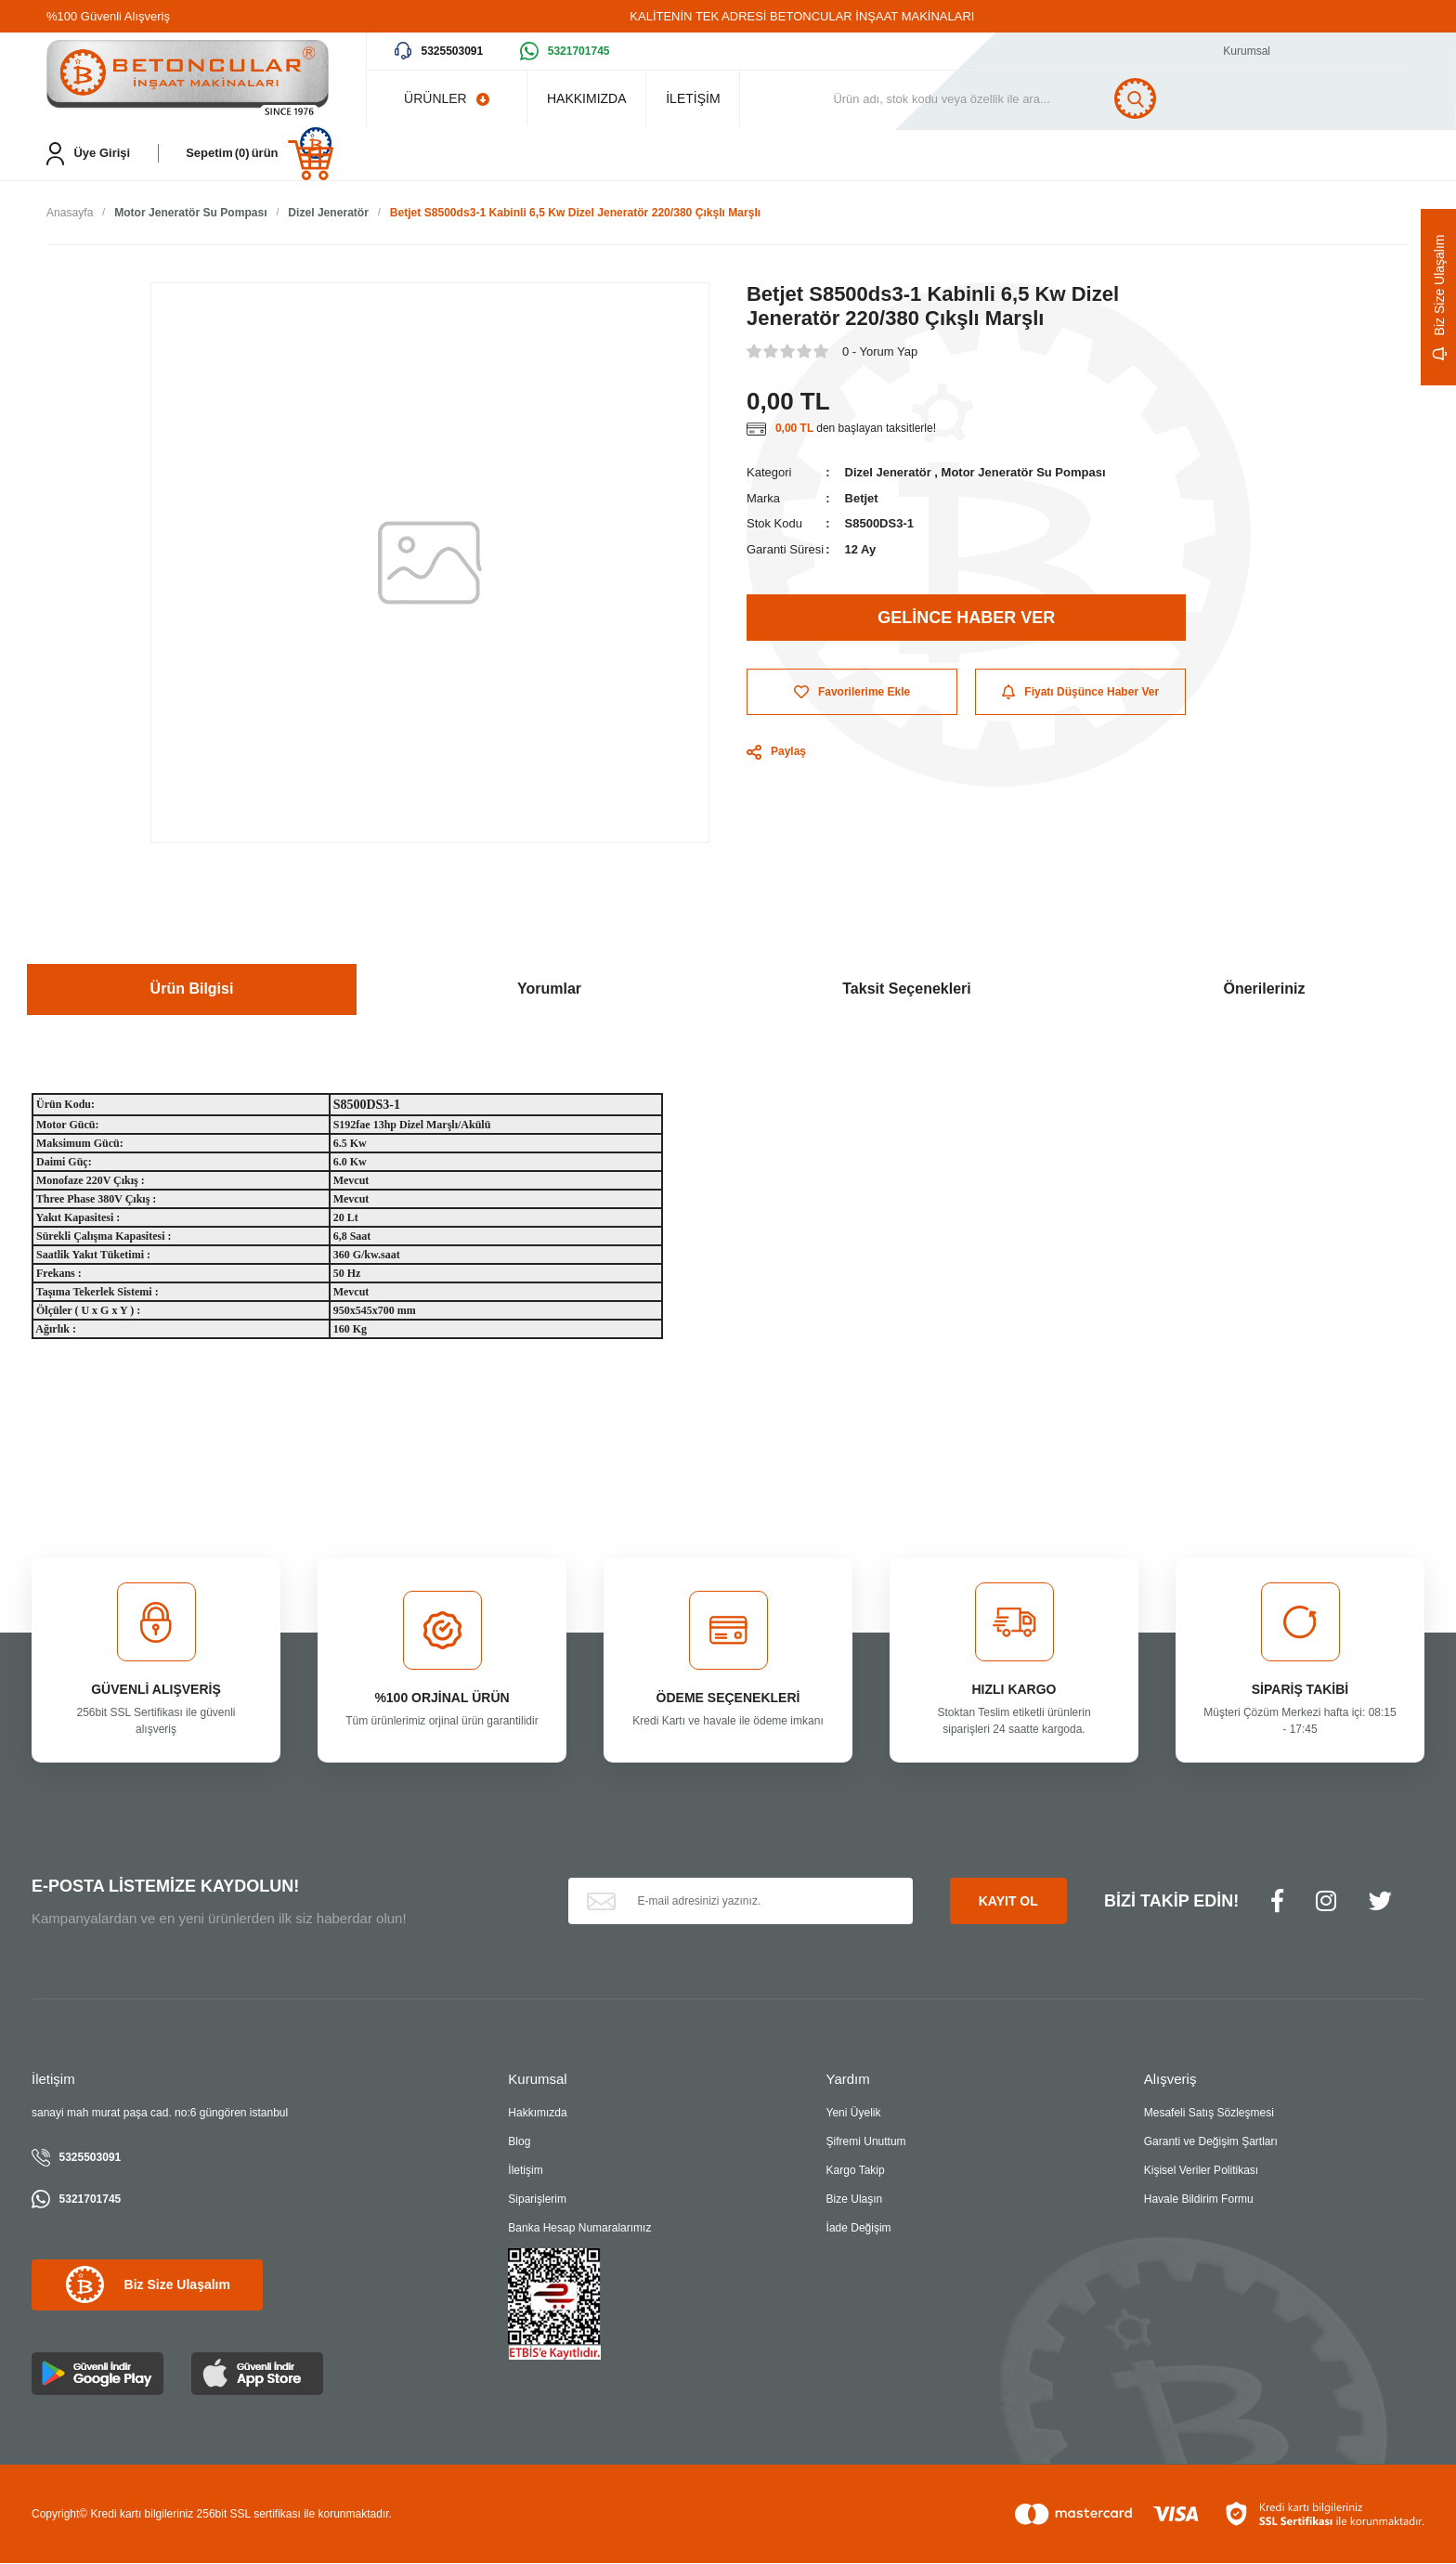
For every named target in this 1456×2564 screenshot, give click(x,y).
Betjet (861, 499)
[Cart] (259, 153)
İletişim (525, 2171)
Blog (519, 2142)
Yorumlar (549, 989)
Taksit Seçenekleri (906, 989)
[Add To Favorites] (852, 693)
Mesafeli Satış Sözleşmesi (1209, 2113)
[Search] (1029, 98)
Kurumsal (1246, 51)
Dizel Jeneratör (888, 474)
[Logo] (187, 79)
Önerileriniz (1264, 989)
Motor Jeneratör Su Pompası (1024, 474)
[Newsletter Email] (740, 1903)
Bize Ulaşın (854, 2199)
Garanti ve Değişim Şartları (1211, 2142)
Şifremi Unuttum (866, 2142)
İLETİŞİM (719, 98)
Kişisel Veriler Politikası (1201, 2171)
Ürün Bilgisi (192, 989)
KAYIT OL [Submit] (1008, 1901)
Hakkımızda (537, 2113)
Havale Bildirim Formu (1199, 2199)
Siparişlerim (537, 2199)
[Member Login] (88, 153)
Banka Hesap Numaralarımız (579, 2228)
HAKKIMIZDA (595, 98)
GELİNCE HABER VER (966, 618)
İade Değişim (858, 2228)
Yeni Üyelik (853, 2113)
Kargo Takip (855, 2171)
